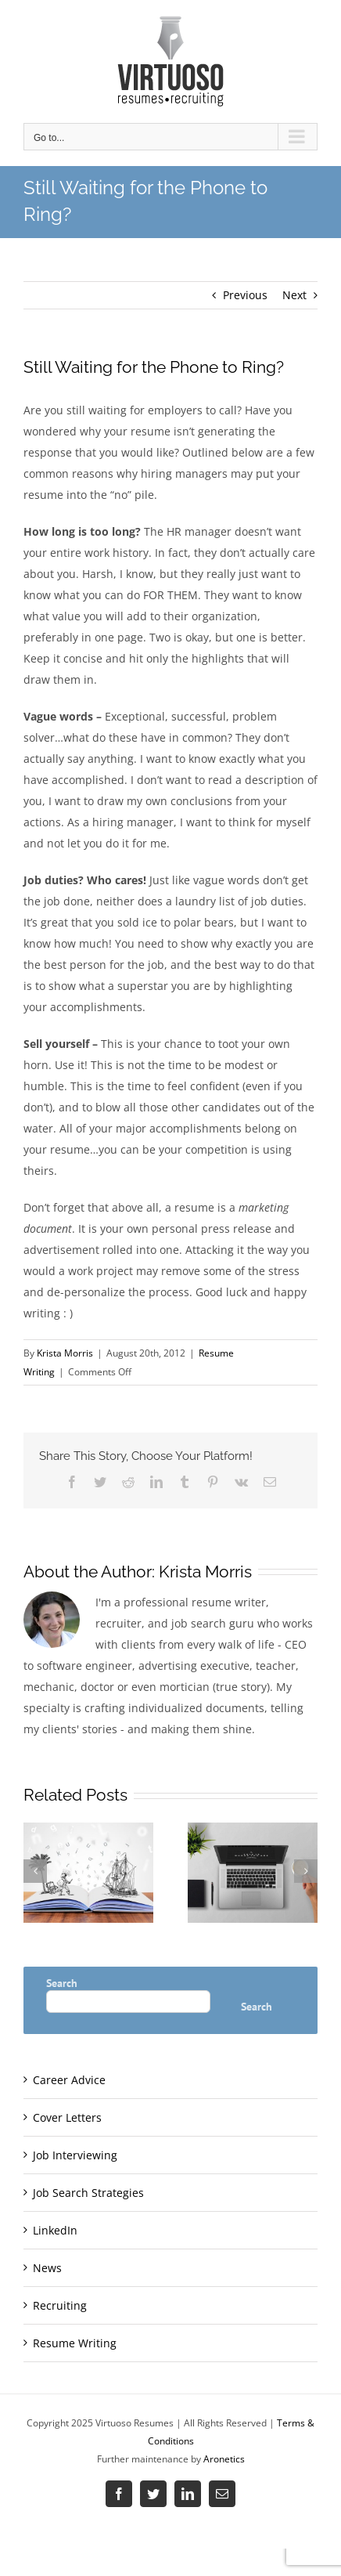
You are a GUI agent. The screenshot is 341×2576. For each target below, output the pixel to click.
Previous (245, 294)
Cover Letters (67, 2117)
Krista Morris (65, 1353)
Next (294, 294)
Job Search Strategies (88, 2192)
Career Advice (69, 2079)
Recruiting (60, 2305)
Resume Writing (75, 2343)
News (47, 2267)
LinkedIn (55, 2230)
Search (61, 1983)
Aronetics (224, 2459)
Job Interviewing (75, 2155)
